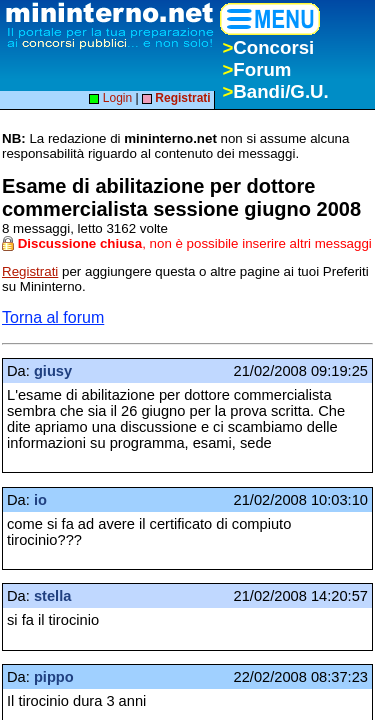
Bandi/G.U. (275, 91)
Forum (256, 69)
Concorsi (268, 47)
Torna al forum (53, 317)
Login (110, 98)
